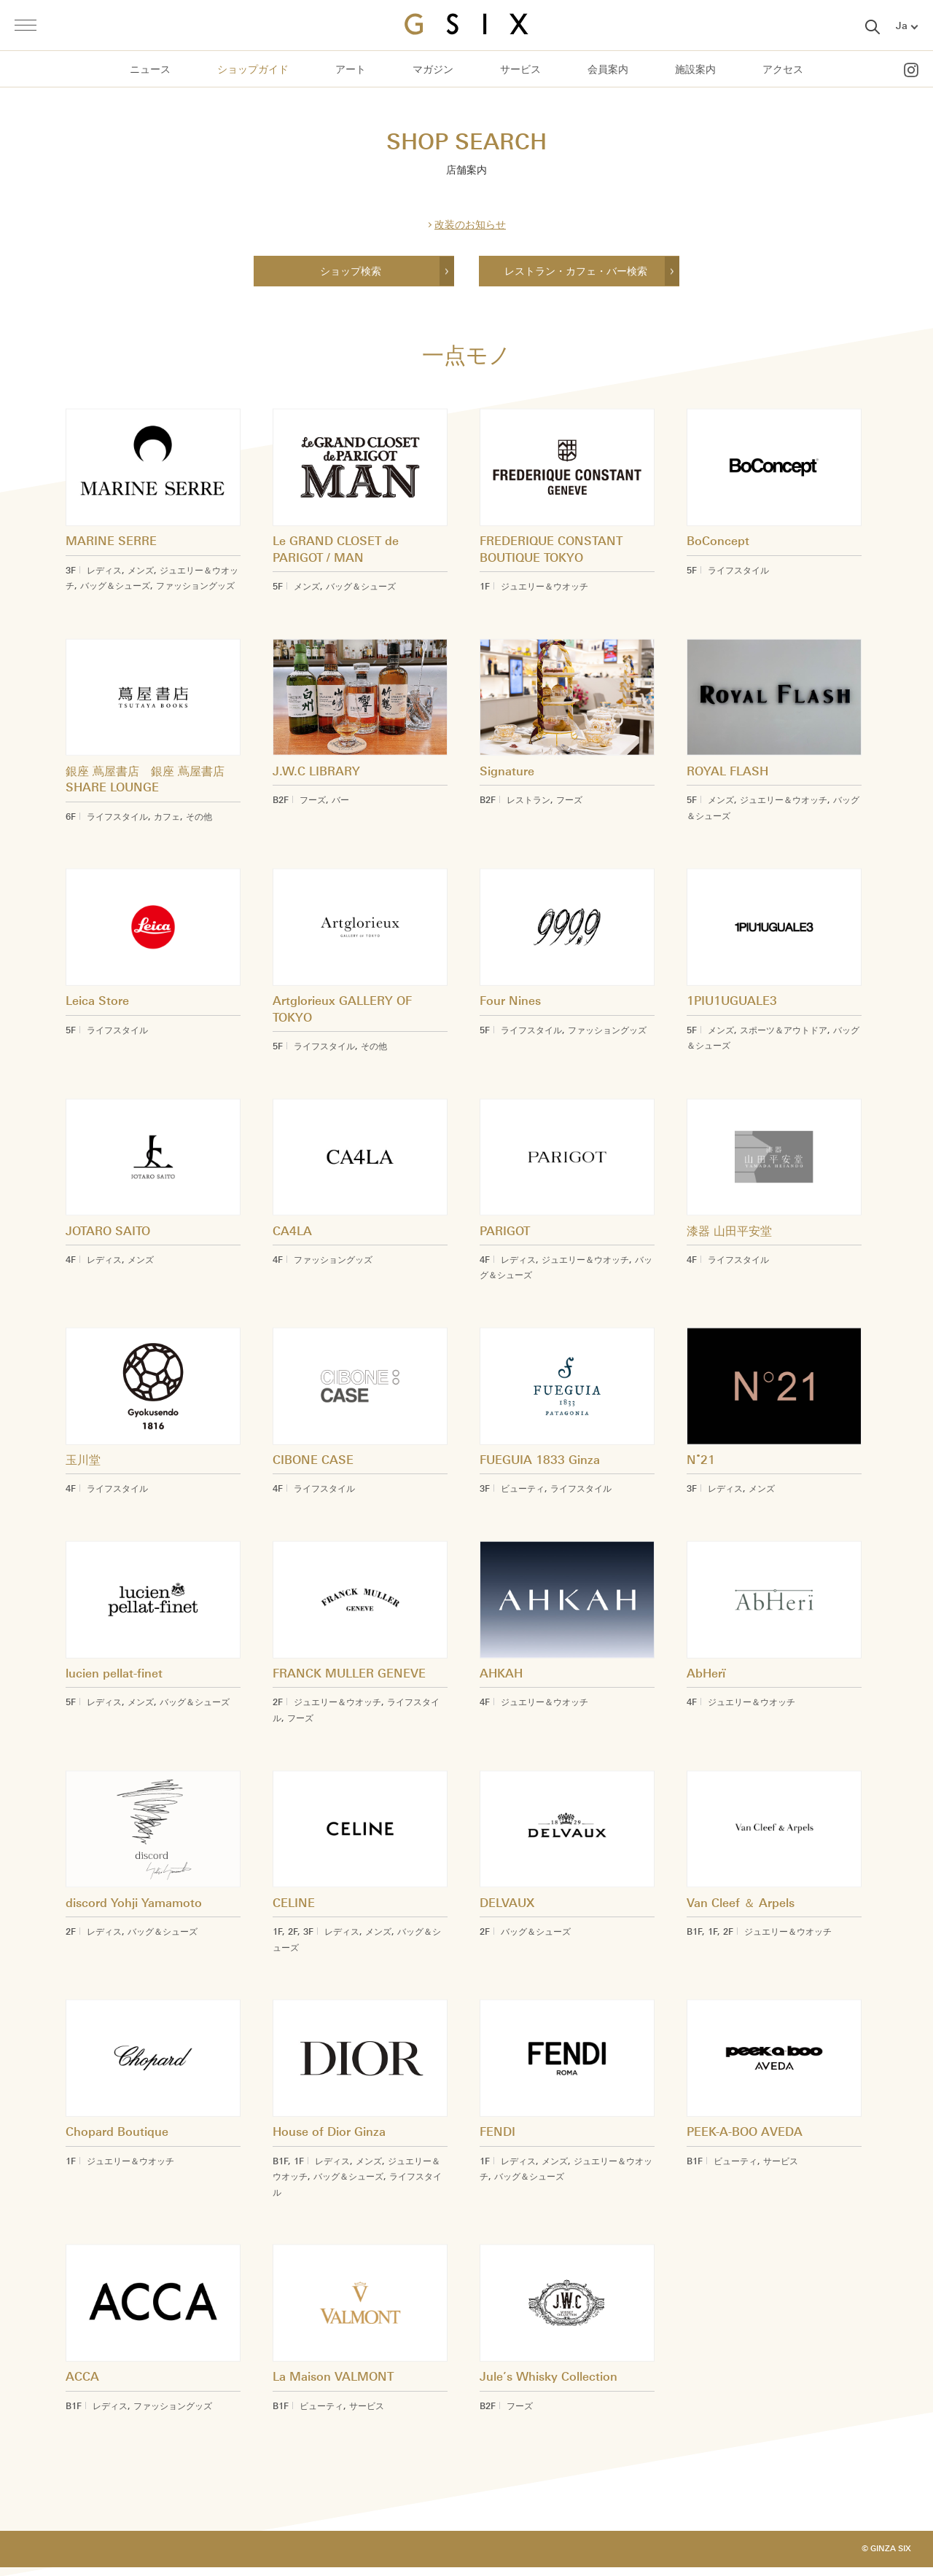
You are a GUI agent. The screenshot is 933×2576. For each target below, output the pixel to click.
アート (350, 69)
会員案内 (607, 69)
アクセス (782, 69)
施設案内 (695, 69)
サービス (520, 69)
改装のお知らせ (470, 225)
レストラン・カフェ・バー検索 (575, 271)
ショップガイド (253, 69)
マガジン (433, 69)
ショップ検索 (350, 271)
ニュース (150, 69)
